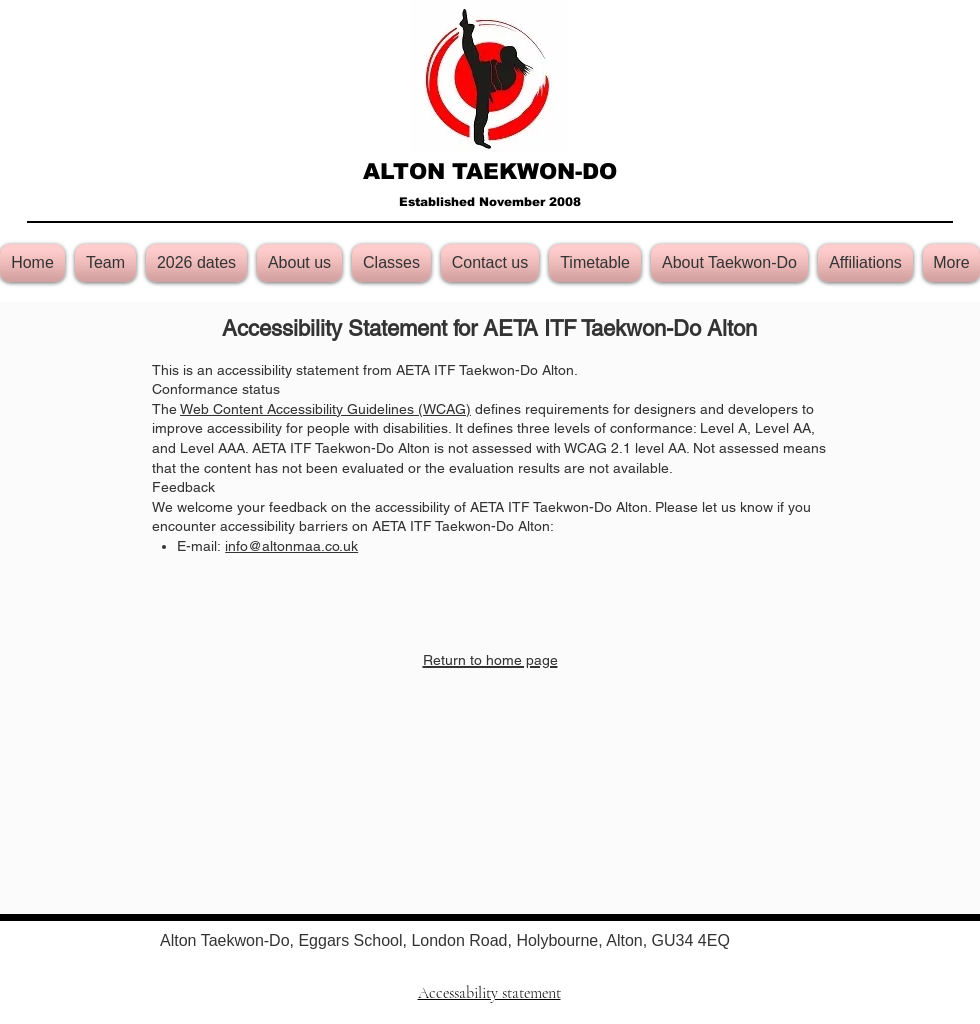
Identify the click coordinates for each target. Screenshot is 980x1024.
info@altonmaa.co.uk (291, 546)
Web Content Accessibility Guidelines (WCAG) (325, 409)
